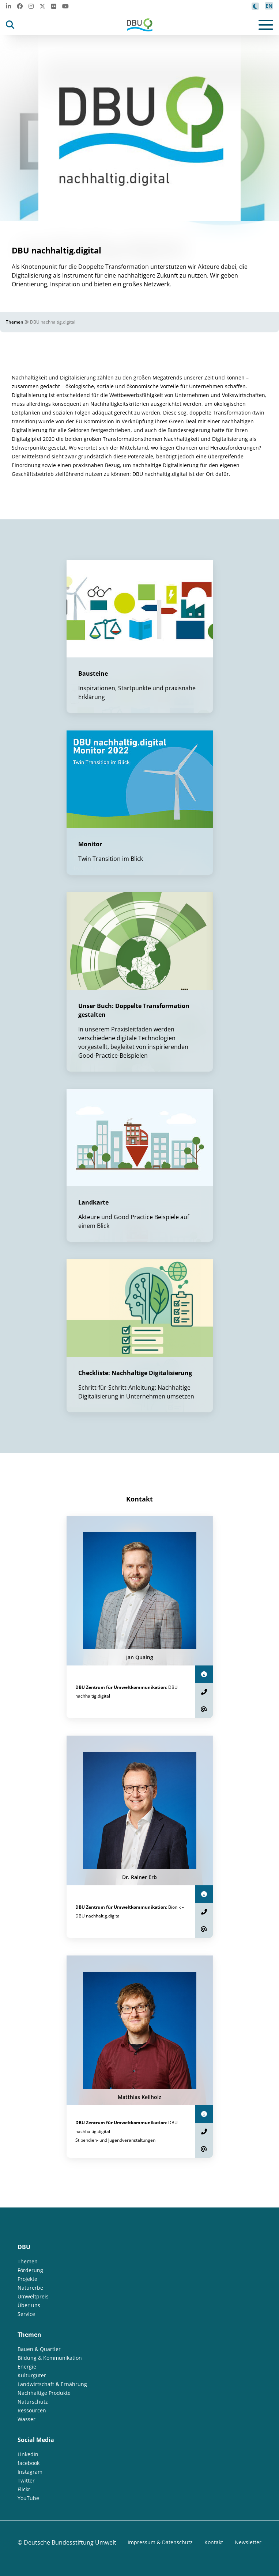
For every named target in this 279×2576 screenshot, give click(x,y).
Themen (14, 322)
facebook (28, 2462)
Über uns (29, 2305)
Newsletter (248, 2542)
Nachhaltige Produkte (44, 2392)
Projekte (27, 2278)
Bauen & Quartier (39, 2349)
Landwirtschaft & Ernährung (52, 2384)
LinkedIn (28, 2454)
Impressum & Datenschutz (160, 2542)
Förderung (30, 2270)
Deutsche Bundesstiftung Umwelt (70, 2542)
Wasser (26, 2419)
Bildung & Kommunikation (50, 2357)
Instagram (30, 2471)
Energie (27, 2366)
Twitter (26, 2480)
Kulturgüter (32, 2375)
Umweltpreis (33, 2296)
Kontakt (213, 2542)
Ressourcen (32, 2410)
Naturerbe (30, 2287)
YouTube (28, 2498)
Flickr (24, 2489)
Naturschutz (33, 2401)
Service (26, 2313)
